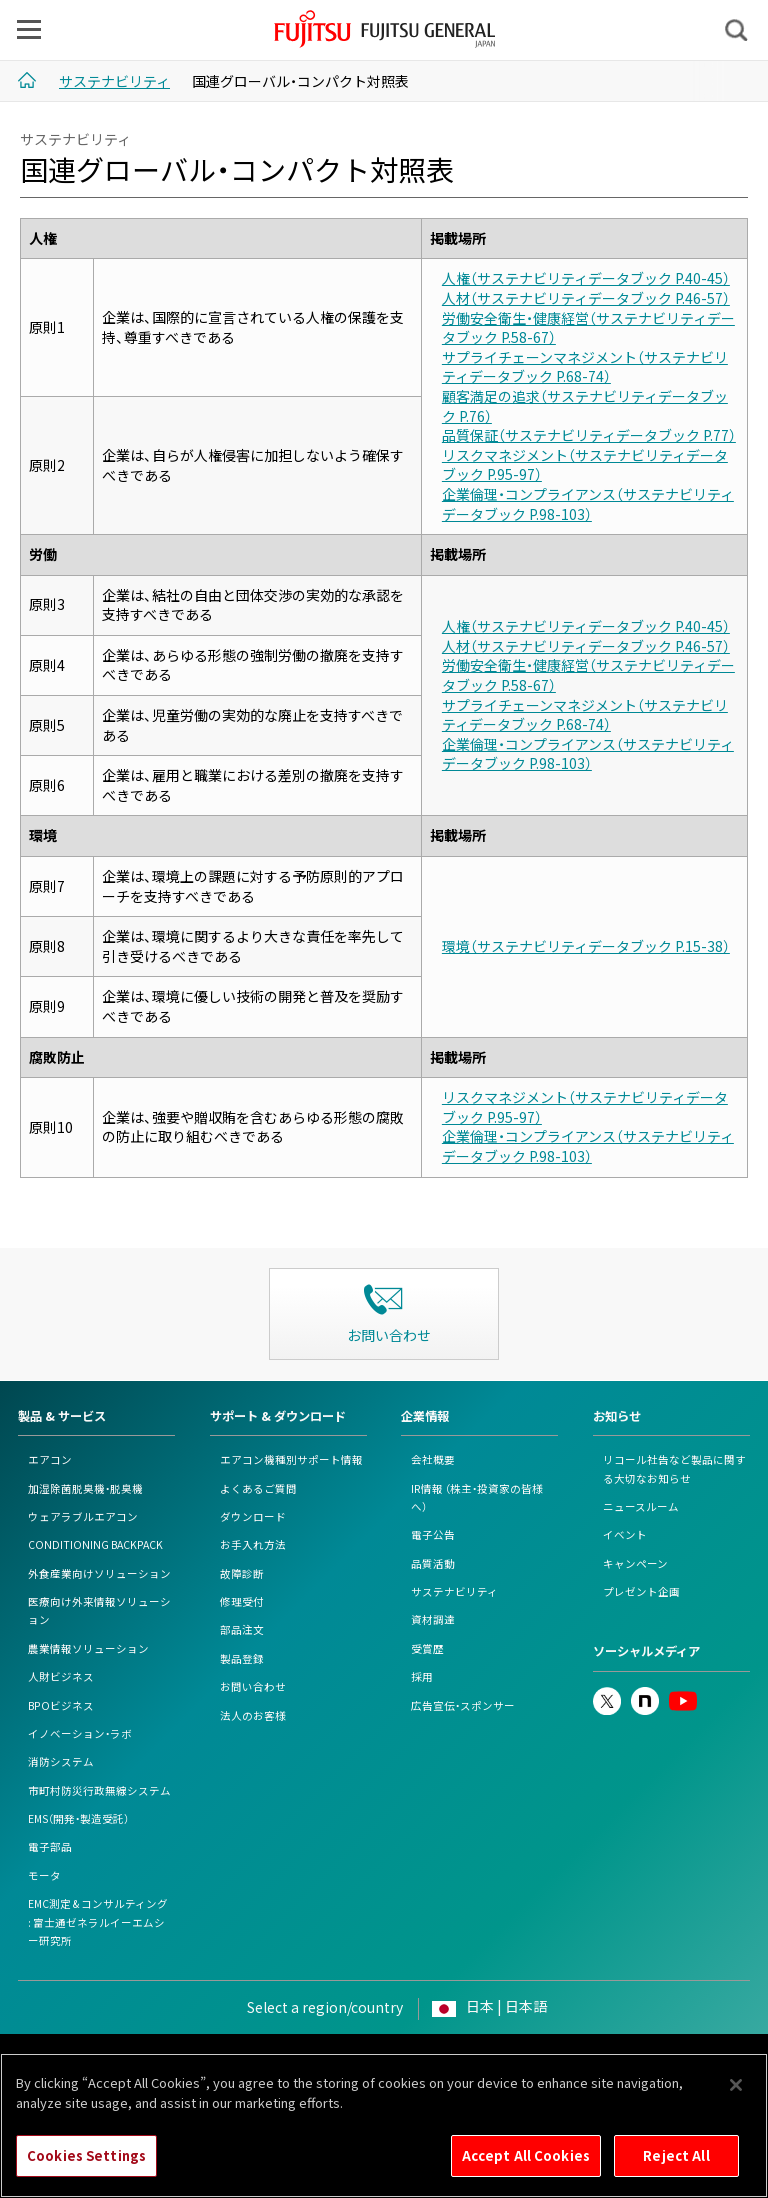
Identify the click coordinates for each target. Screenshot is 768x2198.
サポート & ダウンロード (278, 1416)
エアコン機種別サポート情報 (291, 1459)
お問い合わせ (253, 1686)
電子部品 (50, 1846)
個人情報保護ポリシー (214, 2058)
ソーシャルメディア (646, 1651)
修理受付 (242, 1601)
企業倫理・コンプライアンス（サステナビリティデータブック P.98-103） (588, 504)
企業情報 (425, 1416)
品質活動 (433, 1563)
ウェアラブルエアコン (83, 1516)
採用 (422, 1676)
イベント (625, 1534)
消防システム (61, 1761)
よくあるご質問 (258, 1488)
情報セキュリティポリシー (456, 2058)
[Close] (736, 2111)
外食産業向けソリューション (99, 1573)
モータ (44, 1875)
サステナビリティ (454, 1591)
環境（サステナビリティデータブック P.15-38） (586, 946)
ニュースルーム (641, 1506)
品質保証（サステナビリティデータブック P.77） (589, 435)
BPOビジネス (61, 1705)
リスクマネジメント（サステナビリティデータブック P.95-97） (585, 465)
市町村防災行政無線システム (99, 1790)
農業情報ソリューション (88, 1648)
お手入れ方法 (253, 1544)
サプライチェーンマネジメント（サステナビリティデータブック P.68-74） (585, 367)
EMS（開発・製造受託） (78, 1818)
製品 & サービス (62, 1416)
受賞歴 (427, 1648)
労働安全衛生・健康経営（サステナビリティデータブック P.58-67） (588, 328)
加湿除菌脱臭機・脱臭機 (85, 1488)
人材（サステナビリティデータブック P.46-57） (586, 298)
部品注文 (242, 1629)
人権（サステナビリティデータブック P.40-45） (586, 278)
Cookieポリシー (330, 2058)
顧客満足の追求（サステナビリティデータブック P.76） (585, 406)
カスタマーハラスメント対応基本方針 (636, 2058)
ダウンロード (253, 1516)
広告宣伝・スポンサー (463, 1705)
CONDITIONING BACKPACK (95, 1544)
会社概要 (433, 1459)
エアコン (50, 1459)
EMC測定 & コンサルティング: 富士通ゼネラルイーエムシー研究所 (98, 1922)
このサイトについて (88, 2058)
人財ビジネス (61, 1676)
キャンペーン (635, 1563)
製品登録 (242, 1658)
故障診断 (242, 1573)
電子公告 (433, 1534)
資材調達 (433, 1619)
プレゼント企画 (641, 1591)
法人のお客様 (253, 1715)
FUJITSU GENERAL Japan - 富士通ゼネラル (385, 29)
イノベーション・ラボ (80, 1733)
